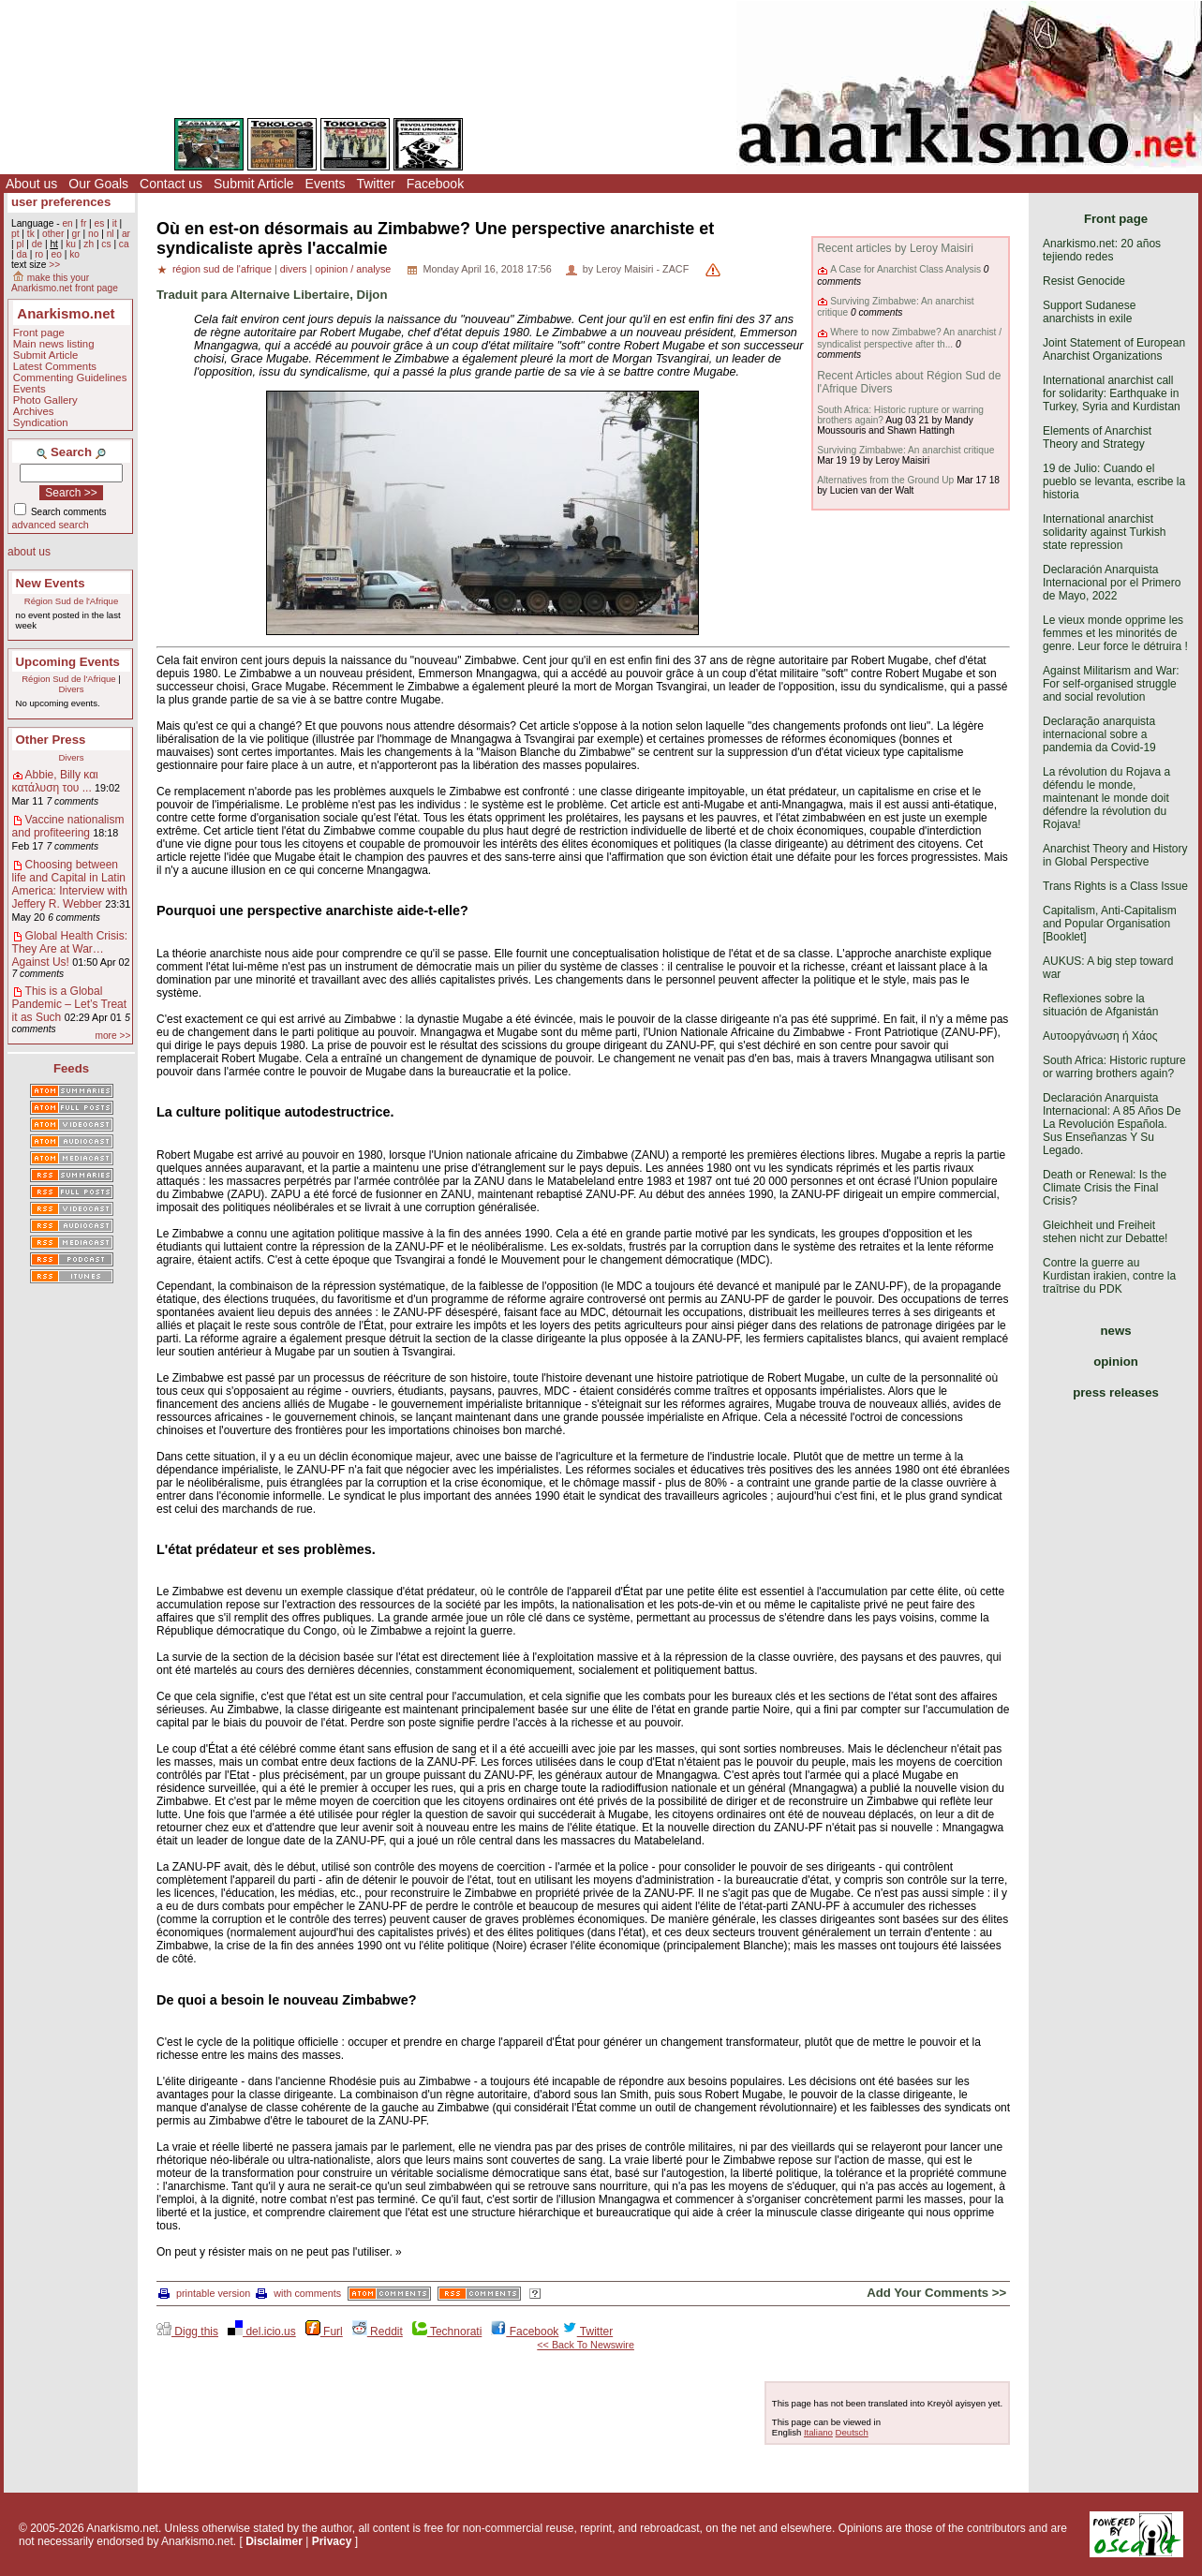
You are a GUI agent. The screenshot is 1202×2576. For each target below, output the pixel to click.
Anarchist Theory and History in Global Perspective (1115, 855)
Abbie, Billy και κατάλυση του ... (55, 781)
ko (74, 254)
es (100, 223)
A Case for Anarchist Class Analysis (905, 269)
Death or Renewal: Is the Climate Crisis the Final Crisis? (1104, 1187)
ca (124, 244)
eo (57, 254)
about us (29, 551)
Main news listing (54, 343)
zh (88, 244)
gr (76, 234)
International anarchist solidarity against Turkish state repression (1104, 532)
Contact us (171, 183)
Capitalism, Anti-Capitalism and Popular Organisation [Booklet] (1110, 923)
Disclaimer (274, 2541)
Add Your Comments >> (936, 2293)
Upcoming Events (68, 662)
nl (110, 234)
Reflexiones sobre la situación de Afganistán (1100, 1005)
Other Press (51, 740)
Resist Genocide (1084, 281)
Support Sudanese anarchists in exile (1089, 312)
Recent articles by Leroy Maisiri (895, 248)
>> (54, 264)
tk (31, 234)
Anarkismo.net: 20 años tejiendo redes (1102, 250)
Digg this (187, 2331)
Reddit (377, 2331)
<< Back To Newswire (585, 2344)
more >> (112, 1035)
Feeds (71, 1068)
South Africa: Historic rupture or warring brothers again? (1114, 1067)
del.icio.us (262, 2331)
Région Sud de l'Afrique (71, 601)
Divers (70, 689)
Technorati (447, 2331)
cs (106, 244)
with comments (298, 2293)
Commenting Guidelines (70, 377)
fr (83, 223)
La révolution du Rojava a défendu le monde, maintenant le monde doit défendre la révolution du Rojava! (1106, 798)
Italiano (818, 2432)
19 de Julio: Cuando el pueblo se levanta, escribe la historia (1114, 481)
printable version (204, 2293)
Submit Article (254, 183)
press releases (1116, 1392)
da (21, 254)
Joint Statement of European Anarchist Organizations (1114, 349)
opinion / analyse (353, 268)
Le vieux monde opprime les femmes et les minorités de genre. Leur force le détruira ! (1115, 633)
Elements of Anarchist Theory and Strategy (1097, 437)
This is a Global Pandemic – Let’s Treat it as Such (69, 1004)
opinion (1115, 1362)
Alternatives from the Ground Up (885, 480)
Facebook (435, 183)
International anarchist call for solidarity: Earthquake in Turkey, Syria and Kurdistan (1111, 393)
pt (15, 234)
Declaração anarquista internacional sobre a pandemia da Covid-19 (1099, 734)
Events (325, 183)
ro (39, 254)
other (53, 234)
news (1116, 1331)
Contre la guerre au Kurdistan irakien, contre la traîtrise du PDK (1109, 1275)
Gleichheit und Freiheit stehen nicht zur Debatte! (1105, 1232)
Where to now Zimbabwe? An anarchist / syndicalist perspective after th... (909, 337)
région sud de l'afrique (222, 268)
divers (293, 268)
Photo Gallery (45, 400)
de (37, 244)
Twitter (375, 183)
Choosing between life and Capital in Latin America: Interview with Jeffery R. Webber (69, 884)
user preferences (61, 202)
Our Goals (98, 183)
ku (71, 244)
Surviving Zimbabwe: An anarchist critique (905, 450)
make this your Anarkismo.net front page (64, 283)
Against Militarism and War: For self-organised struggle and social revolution (1111, 683)
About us (31, 183)
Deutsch (852, 2432)
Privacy (332, 2541)
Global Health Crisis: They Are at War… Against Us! (69, 949)
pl (19, 244)
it (114, 223)
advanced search (50, 524)
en (67, 223)
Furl (324, 2331)
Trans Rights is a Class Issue (1115, 886)
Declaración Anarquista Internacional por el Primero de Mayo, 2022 (1111, 582)
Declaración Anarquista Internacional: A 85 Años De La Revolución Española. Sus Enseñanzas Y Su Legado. (1111, 1124)
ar (126, 234)
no (93, 234)
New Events (50, 583)
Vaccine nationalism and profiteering (68, 826)
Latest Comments (54, 366)
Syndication (40, 422)
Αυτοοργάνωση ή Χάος (1100, 1036)
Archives (33, 411)
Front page (39, 332)
